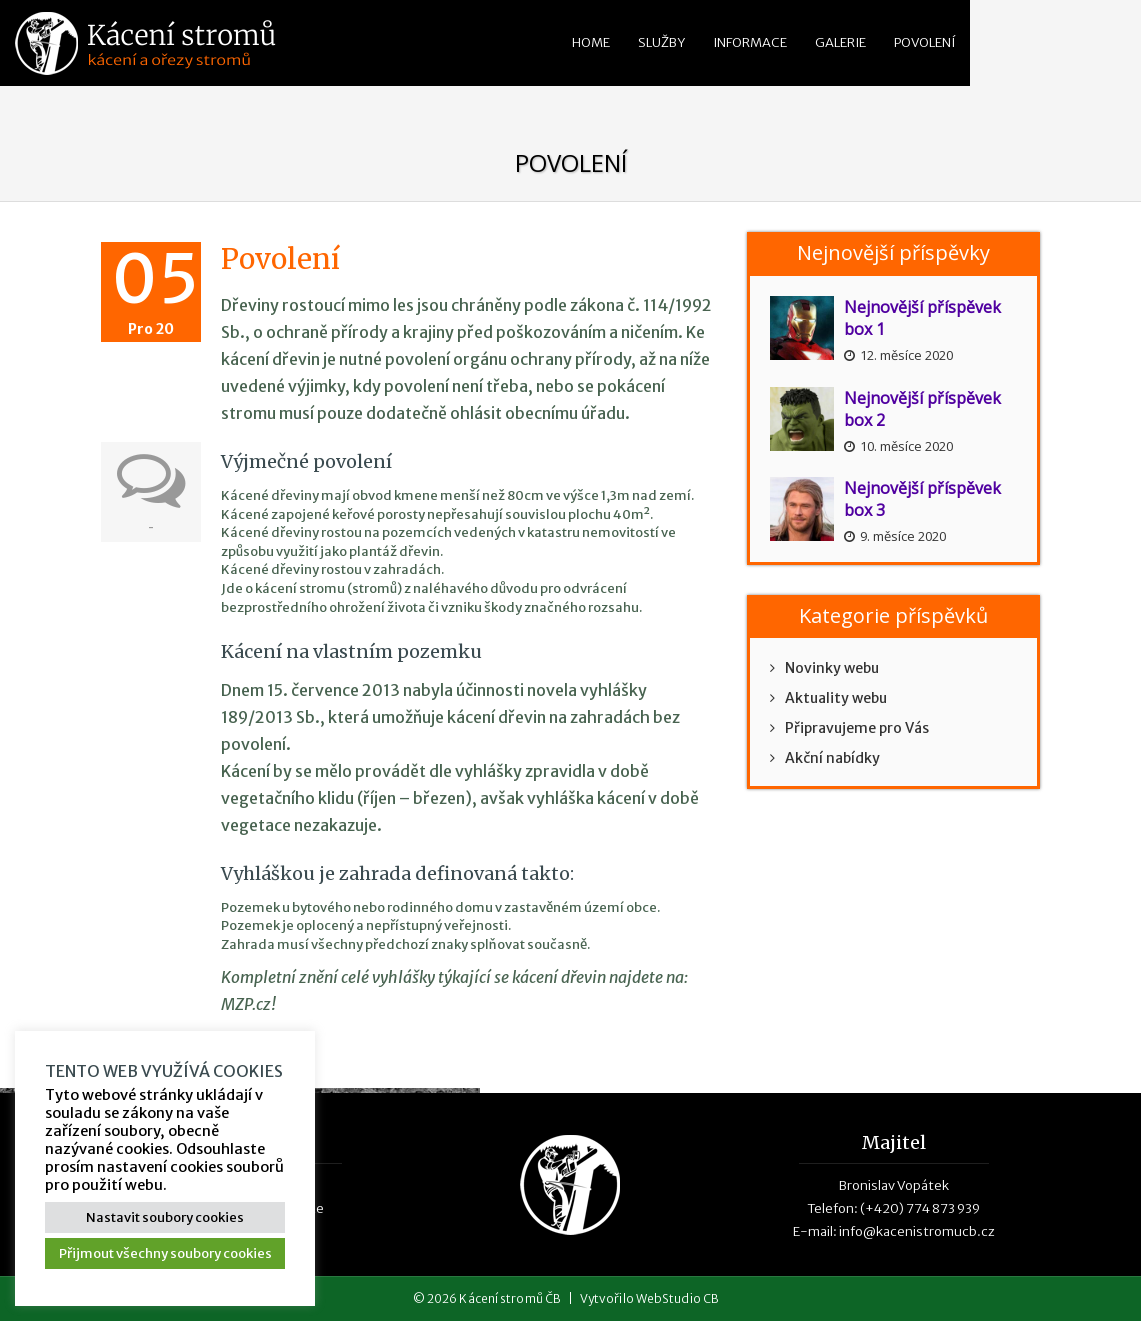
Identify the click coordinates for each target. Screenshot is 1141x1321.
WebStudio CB (677, 1298)
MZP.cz (246, 1004)
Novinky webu (824, 668)
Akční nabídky (825, 758)
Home (591, 42)
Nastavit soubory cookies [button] (165, 1217)
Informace (750, 42)
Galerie (840, 42)
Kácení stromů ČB (510, 1298)
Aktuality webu (828, 698)
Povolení (924, 42)
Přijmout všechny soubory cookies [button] (165, 1253)
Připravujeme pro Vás (849, 728)
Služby (661, 42)
